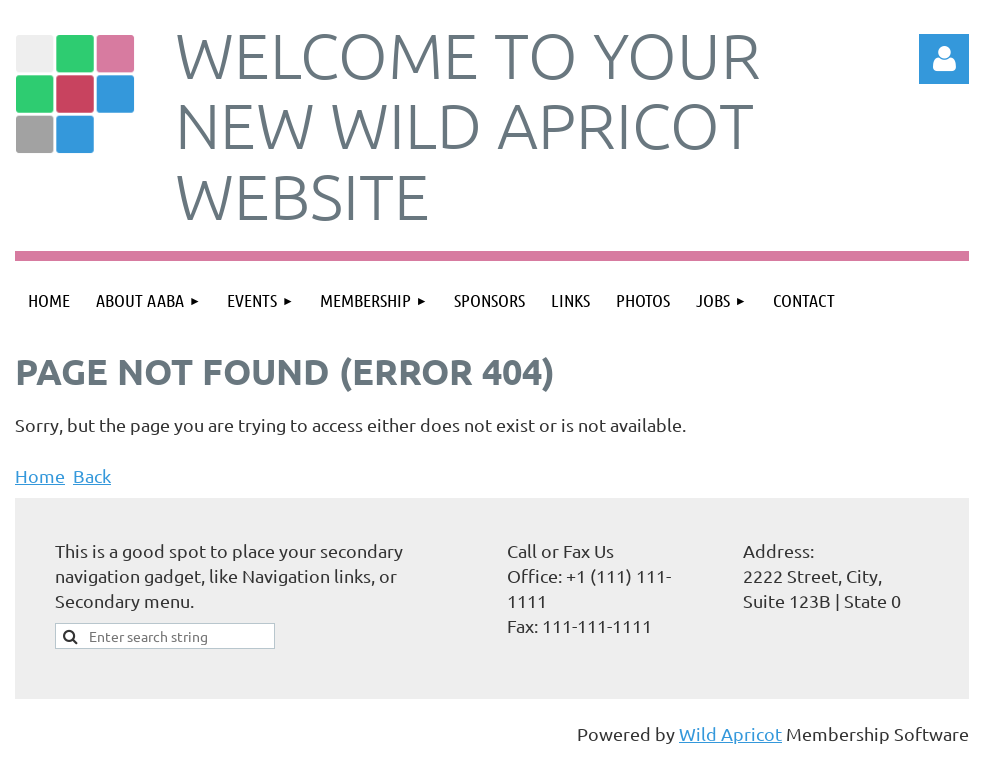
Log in (944, 59)
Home (40, 475)
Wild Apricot (730, 733)
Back (92, 475)
